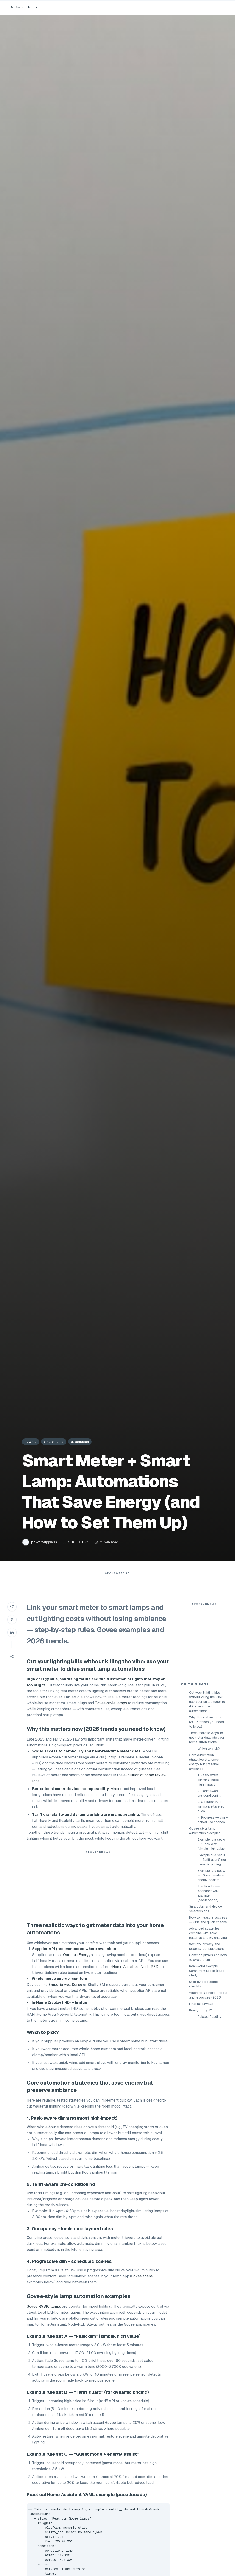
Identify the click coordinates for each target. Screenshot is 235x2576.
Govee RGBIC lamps (44, 2315)
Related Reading (209, 2099)
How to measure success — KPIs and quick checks (208, 2002)
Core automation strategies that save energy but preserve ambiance (204, 1844)
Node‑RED (149, 1975)
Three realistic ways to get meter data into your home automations (207, 1820)
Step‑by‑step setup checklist (203, 2066)
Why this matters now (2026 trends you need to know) (206, 1804)
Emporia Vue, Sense (65, 1993)
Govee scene (142, 2285)
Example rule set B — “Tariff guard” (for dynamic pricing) (212, 1942)
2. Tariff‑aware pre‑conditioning (209, 1875)
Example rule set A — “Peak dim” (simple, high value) (212, 1926)
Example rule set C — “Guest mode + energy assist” (211, 1957)
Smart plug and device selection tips (205, 1991)
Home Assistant (125, 1975)
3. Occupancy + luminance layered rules (211, 1888)
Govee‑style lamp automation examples (205, 1913)
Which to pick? (209, 1831)
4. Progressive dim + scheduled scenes (213, 1902)
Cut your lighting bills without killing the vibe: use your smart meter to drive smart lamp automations (207, 1784)
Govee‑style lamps (111, 1712)
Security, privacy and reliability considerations (207, 2028)
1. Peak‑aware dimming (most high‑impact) (208, 1862)
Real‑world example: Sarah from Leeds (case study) (206, 2053)
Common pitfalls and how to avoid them (208, 2039)
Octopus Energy (76, 1964)
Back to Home (24, 7)
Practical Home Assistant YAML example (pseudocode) (209, 1976)
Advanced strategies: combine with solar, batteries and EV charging (208, 2015)
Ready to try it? (200, 2093)
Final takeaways (201, 2086)
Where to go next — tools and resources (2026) (208, 2077)
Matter (116, 1798)
